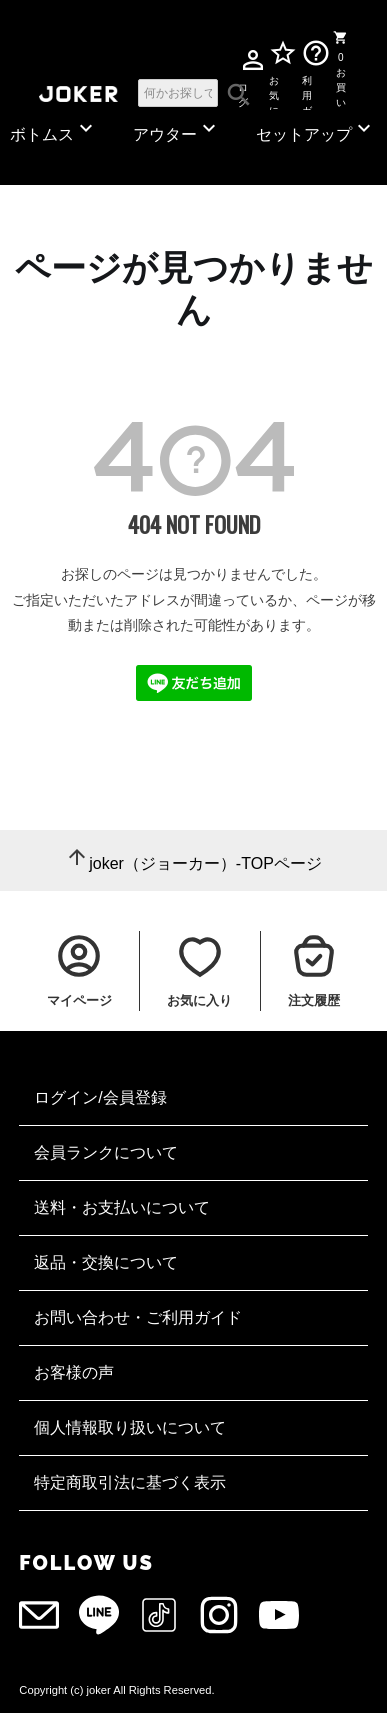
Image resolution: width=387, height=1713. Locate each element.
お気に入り (274, 92)
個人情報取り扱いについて (130, 1427)
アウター (177, 129)
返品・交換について (106, 1262)
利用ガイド (307, 92)
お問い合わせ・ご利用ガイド (138, 1317)
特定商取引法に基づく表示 (130, 1482)
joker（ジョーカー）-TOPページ (205, 863)
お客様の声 (74, 1372)
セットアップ (316, 129)
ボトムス (54, 129)
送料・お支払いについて (122, 1207)
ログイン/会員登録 (100, 1097)
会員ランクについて (106, 1152)
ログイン (243, 91)
